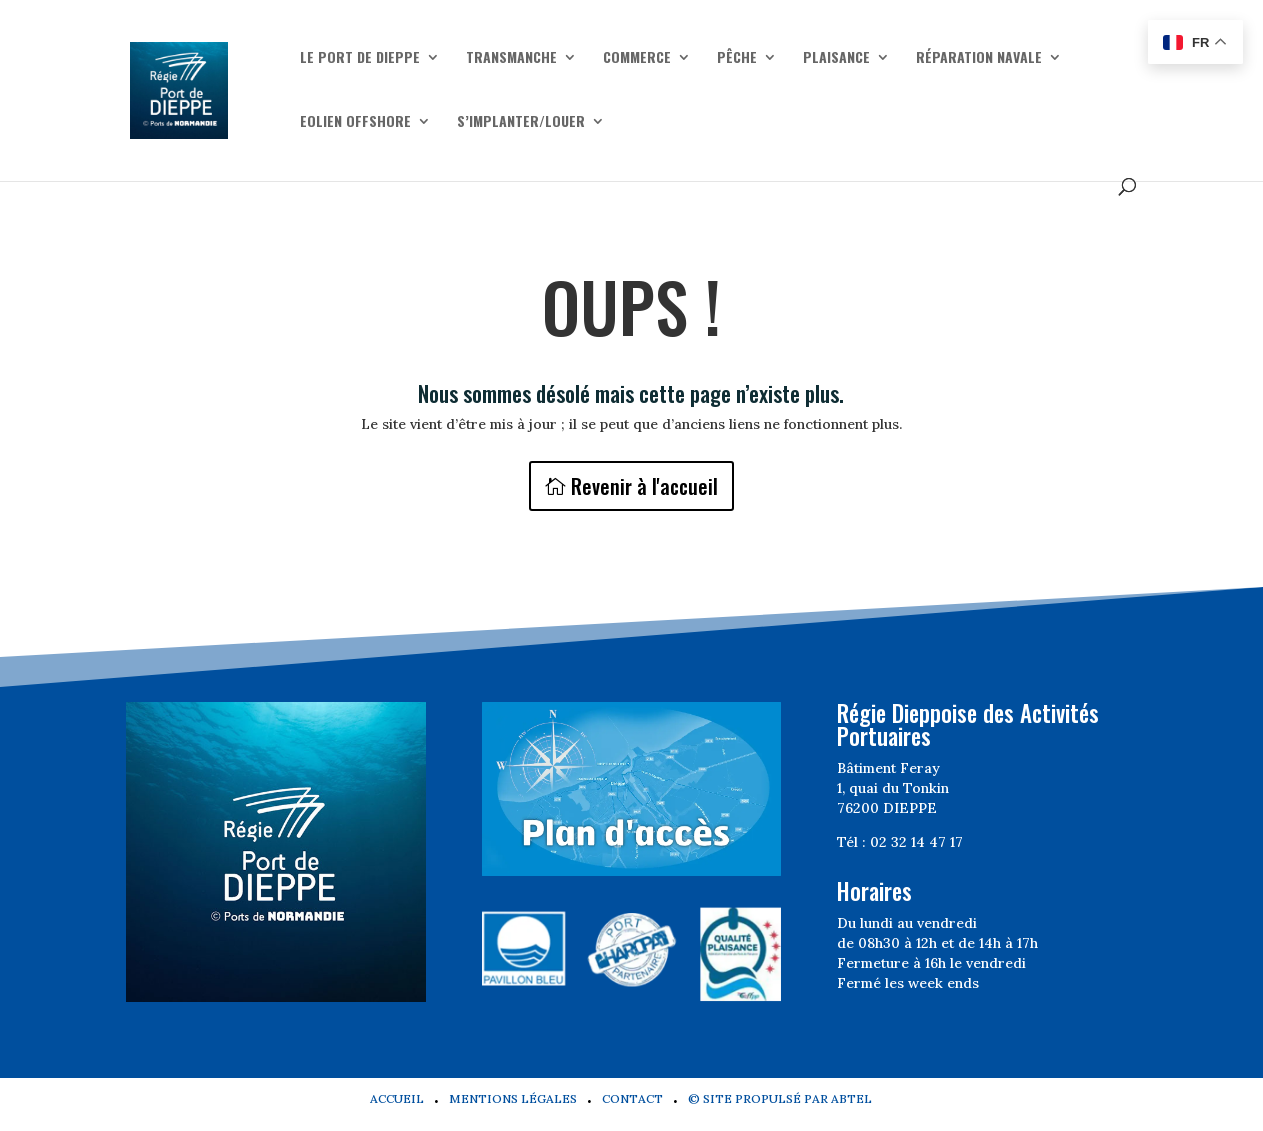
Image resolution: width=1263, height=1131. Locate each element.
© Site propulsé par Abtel (780, 1098)
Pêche (737, 58)
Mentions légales (513, 1098)
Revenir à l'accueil (644, 486)
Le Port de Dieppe (360, 58)
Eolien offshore (355, 122)
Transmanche (511, 58)
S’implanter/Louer (521, 122)
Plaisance (836, 58)
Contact (632, 1098)
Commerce (637, 58)
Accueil (397, 1098)
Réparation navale (979, 58)
